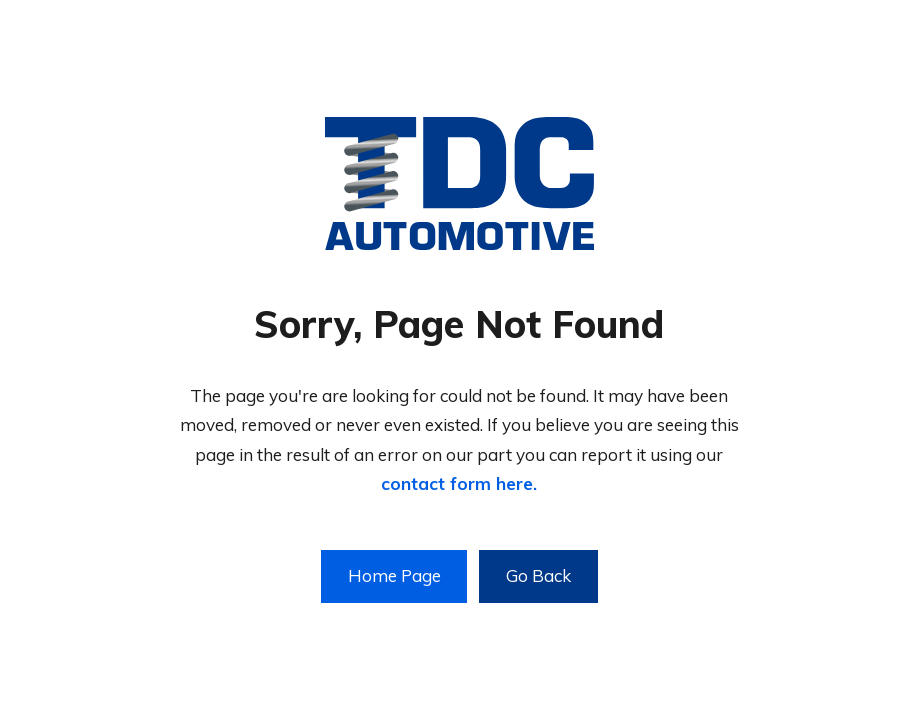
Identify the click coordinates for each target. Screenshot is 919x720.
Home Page (394, 575)
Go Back (538, 575)
